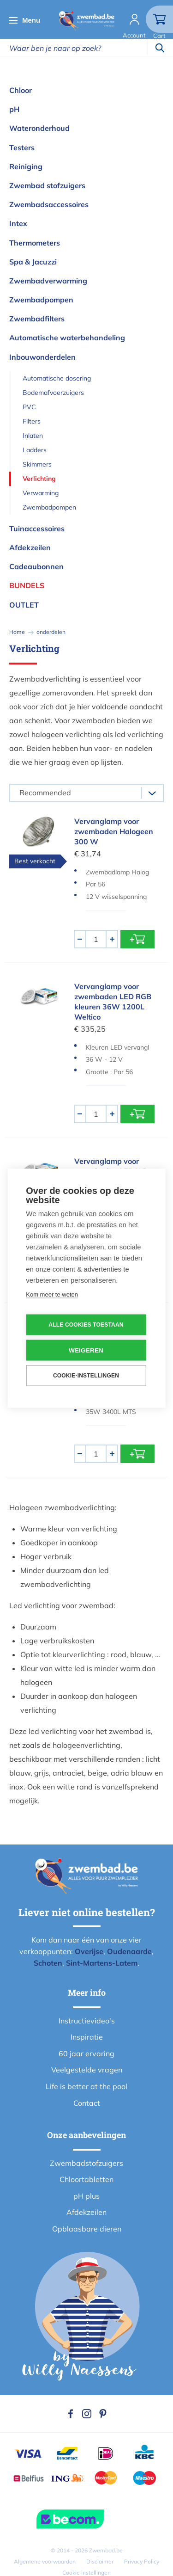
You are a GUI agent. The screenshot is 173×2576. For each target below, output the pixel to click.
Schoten (48, 1962)
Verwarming (41, 493)
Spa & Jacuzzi (33, 261)
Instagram (86, 2413)
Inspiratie (87, 2036)
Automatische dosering (57, 378)
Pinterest (102, 2413)
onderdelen (51, 631)
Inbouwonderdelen (42, 357)
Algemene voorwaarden (45, 2561)
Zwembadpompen (41, 299)
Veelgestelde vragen (86, 2069)
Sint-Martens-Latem (101, 1962)
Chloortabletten (86, 2179)
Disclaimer (99, 2561)
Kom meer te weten (52, 1294)
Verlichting (39, 478)
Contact (86, 2103)
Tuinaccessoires (37, 528)
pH (14, 109)
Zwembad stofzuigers (47, 185)
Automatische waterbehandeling (67, 337)
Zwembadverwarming (48, 280)
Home (17, 631)
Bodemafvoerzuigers (53, 392)
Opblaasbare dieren (86, 2228)
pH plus (86, 2196)
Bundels (26, 585)
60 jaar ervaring (86, 2053)
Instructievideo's (87, 2020)
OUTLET (24, 604)
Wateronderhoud (39, 128)
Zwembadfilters (37, 318)
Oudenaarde (129, 1951)
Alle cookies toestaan (85, 1325)
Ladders (35, 450)
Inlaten (33, 435)
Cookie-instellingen (86, 1375)
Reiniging (25, 166)
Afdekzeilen (30, 547)
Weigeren (86, 1349)
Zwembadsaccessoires (49, 204)
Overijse (89, 1951)
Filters (32, 421)
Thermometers (34, 242)
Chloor (20, 90)
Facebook (70, 2413)
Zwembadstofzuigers (86, 2163)
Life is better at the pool (86, 2086)
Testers (22, 147)
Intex (18, 223)
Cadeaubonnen (36, 566)
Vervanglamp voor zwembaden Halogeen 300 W (113, 831)
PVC (29, 407)
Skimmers (37, 464)
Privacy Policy (141, 2561)
